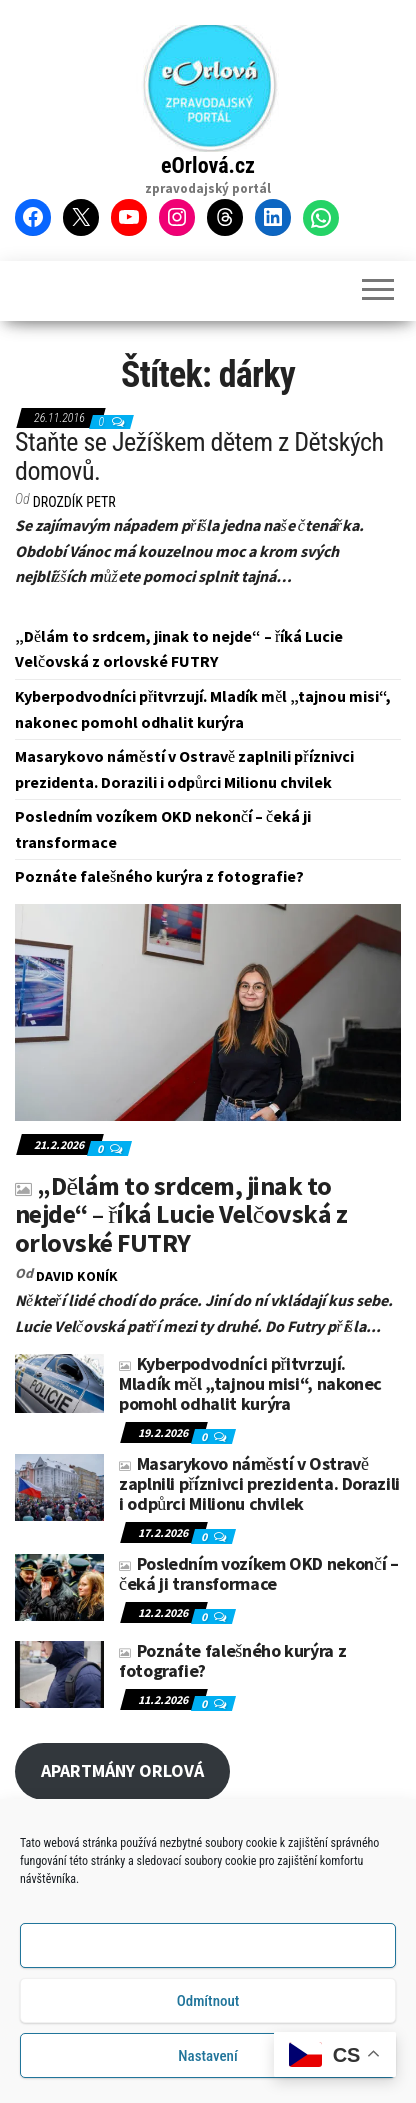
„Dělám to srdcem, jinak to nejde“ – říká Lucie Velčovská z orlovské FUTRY (181, 1214)
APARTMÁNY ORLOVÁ (122, 1770)
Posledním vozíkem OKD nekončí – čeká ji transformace (258, 1573)
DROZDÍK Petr (74, 502)
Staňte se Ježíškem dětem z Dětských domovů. (199, 456)
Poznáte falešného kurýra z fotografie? (159, 876)
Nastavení (207, 2056)
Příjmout (207, 1946)
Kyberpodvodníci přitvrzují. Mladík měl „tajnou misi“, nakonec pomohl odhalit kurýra (250, 1383)
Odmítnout (208, 2001)
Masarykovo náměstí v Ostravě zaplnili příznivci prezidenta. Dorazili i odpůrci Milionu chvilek (259, 1483)
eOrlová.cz (208, 165)
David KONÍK (77, 1276)
